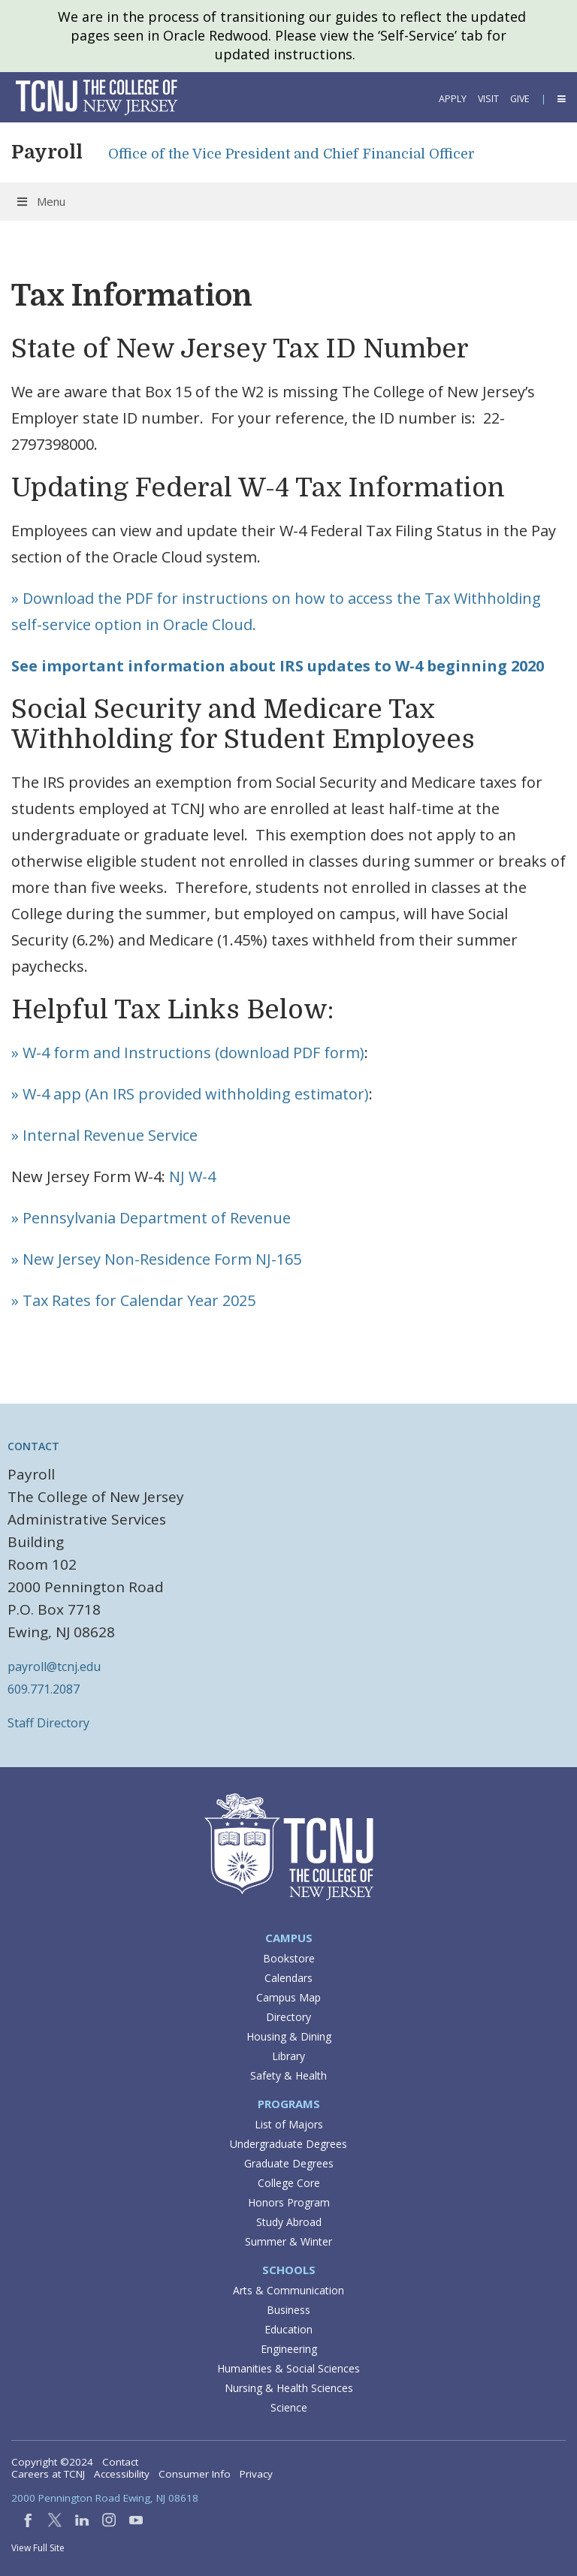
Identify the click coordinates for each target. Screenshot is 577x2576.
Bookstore (289, 1958)
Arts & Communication (288, 2290)
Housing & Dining (288, 2036)
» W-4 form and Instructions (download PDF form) (187, 1052)
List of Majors (289, 2124)
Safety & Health (288, 2075)
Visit (488, 98)
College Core (289, 2183)
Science (288, 2407)
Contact (120, 2462)
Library (288, 2056)
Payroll (47, 152)
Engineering (289, 2349)
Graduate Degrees (289, 2163)
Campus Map (288, 1997)
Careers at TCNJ (48, 2474)
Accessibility (122, 2474)
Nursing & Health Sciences (289, 2388)
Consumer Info (195, 2474)
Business (288, 2310)
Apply (453, 98)
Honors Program (289, 2202)
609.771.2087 (44, 1689)
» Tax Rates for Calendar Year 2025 (133, 1300)
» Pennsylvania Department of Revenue (151, 1218)
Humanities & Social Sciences (288, 2368)
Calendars (288, 1978)
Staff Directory (48, 1723)
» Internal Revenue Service (104, 1135)
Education (288, 2329)
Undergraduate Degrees (288, 2144)
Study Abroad (289, 2222)
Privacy (256, 2474)
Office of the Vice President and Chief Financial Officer (291, 153)
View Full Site (38, 2547)
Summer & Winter (288, 2241)
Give (520, 98)
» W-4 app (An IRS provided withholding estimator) (190, 1094)
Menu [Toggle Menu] (40, 201)
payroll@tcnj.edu (54, 1666)
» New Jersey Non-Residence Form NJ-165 (156, 1259)
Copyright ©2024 (52, 2462)
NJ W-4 (192, 1176)
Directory (288, 2017)
